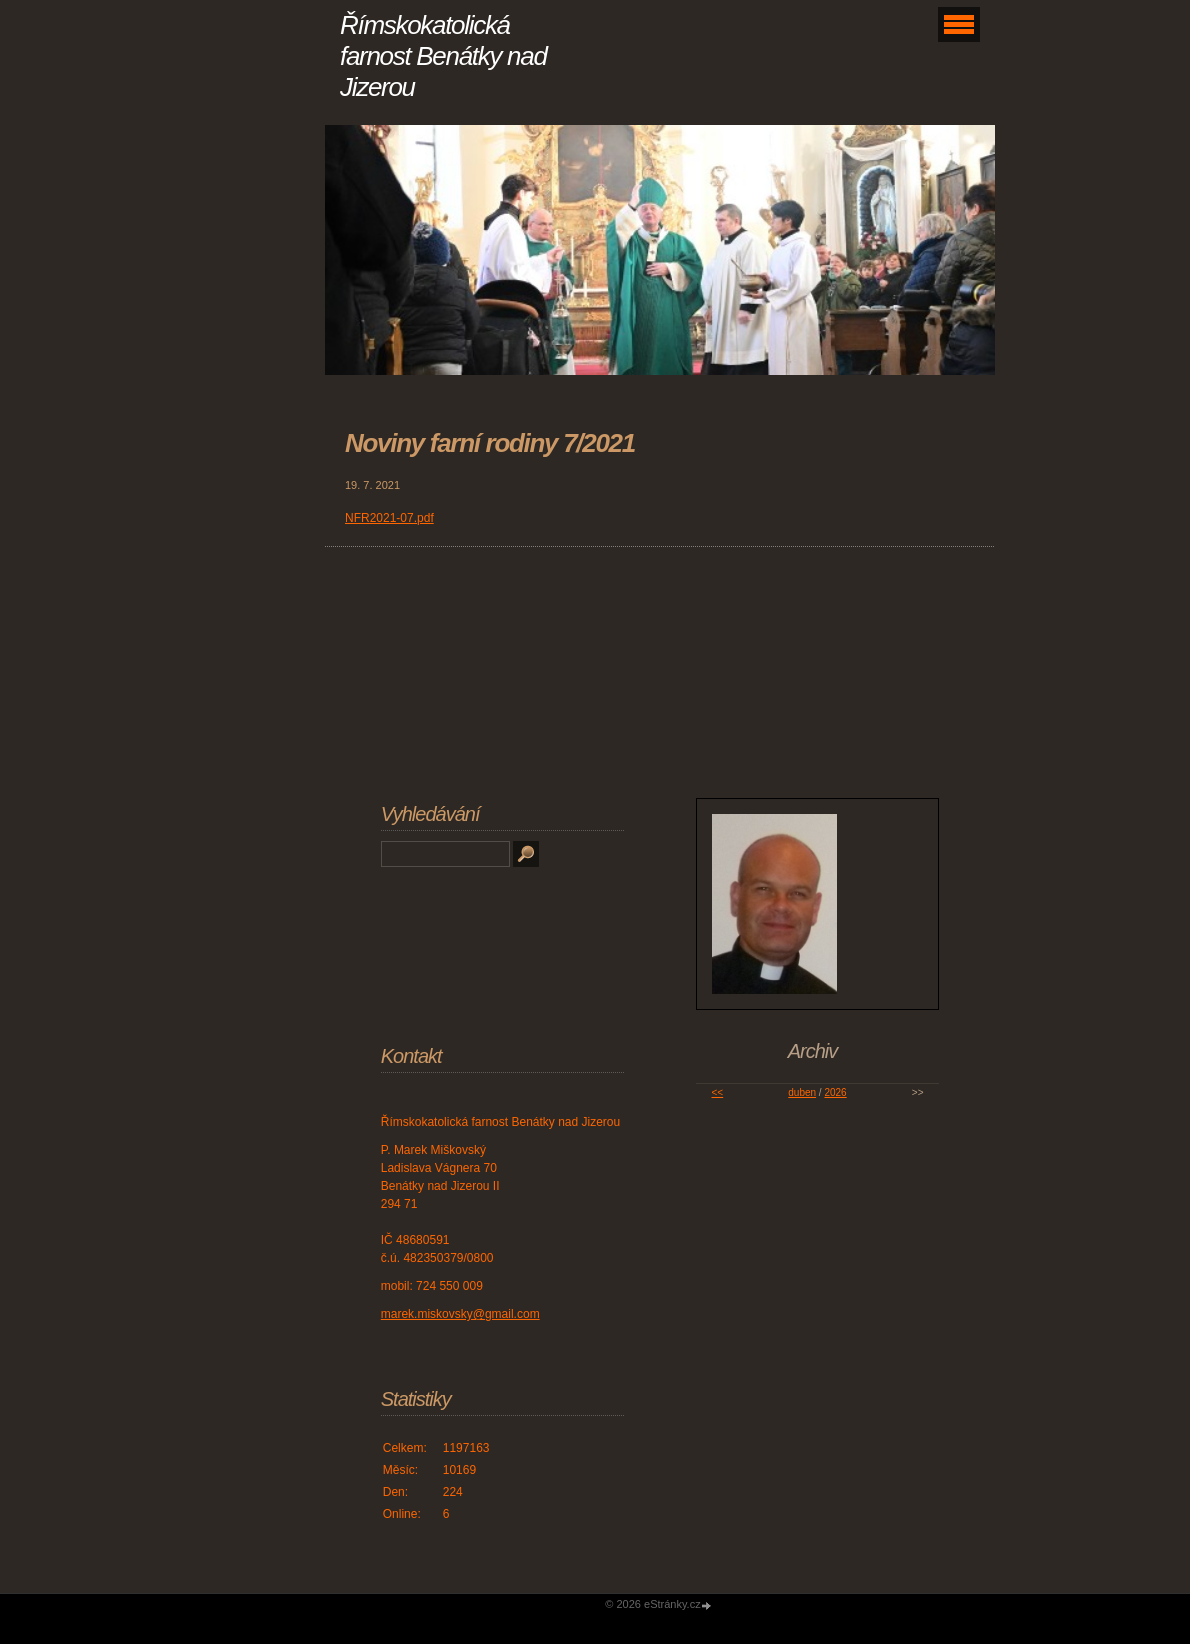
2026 (835, 1092)
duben (802, 1092)
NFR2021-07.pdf (389, 518)
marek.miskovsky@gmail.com (460, 1314)
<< (717, 1092)
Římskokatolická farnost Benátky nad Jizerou (443, 56)
